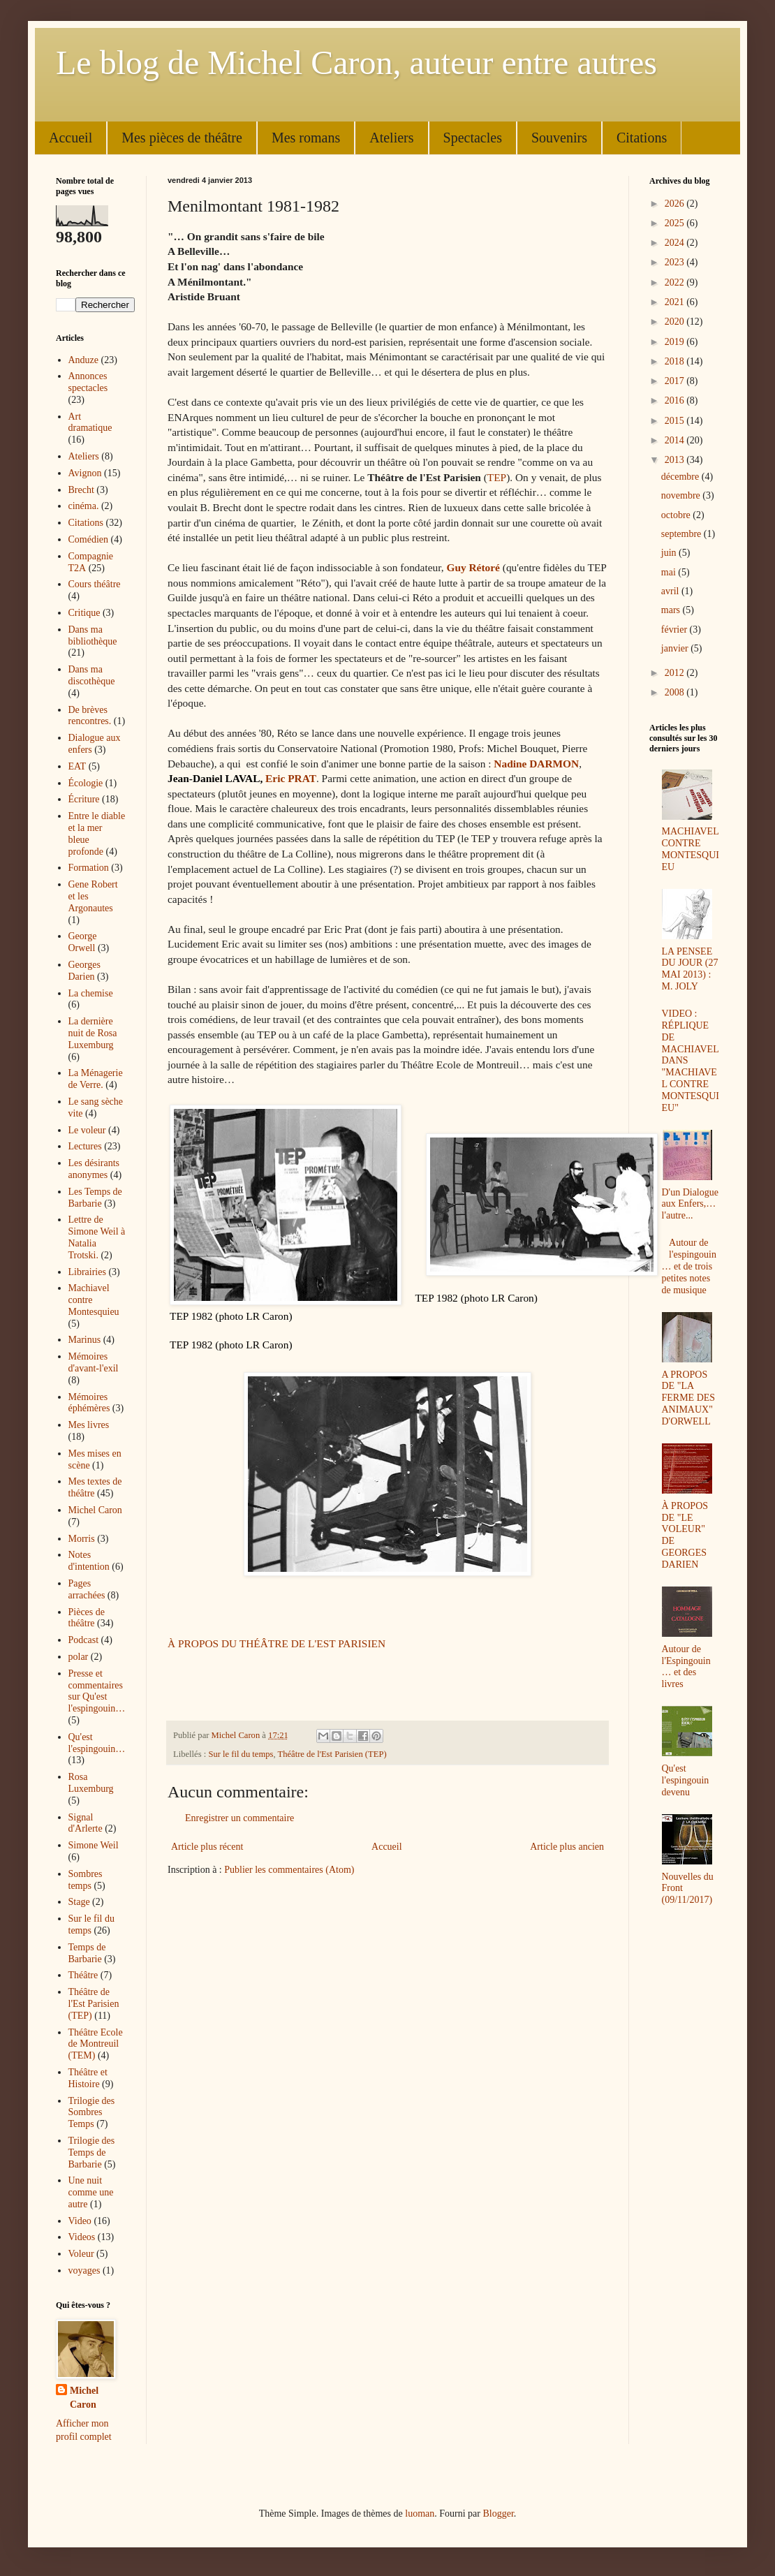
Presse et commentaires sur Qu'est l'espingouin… (97, 1691)
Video (79, 2221)
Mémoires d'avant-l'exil (93, 1362)
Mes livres (89, 1425)
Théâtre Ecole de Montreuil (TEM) (95, 2044)
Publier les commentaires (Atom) (289, 1869)
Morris (81, 1538)
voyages (84, 2270)
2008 (676, 692)
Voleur (81, 2254)
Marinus (84, 1339)
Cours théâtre (94, 584)
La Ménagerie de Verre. (95, 1079)
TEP (496, 477)
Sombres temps (85, 1880)
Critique (84, 613)
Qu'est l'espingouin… (97, 1743)
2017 (676, 381)
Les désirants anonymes (93, 1169)
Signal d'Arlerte (85, 1823)
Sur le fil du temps (240, 1754)
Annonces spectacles (88, 382)
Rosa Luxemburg (91, 1783)
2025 (676, 223)
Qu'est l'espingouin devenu (685, 1780)
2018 (676, 361)
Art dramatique (90, 422)
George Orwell (82, 942)
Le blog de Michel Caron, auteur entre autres (356, 62)
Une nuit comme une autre (91, 2192)
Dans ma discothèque (91, 675)
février (675, 629)
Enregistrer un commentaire (239, 1818)
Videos (82, 2237)
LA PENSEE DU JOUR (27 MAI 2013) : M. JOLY (690, 969)
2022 (676, 282)
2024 (676, 242)
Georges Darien (84, 970)
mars (672, 610)
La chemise (90, 993)
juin (670, 552)
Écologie (85, 783)
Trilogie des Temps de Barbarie (91, 2152)
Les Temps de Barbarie (95, 1197)
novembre (681, 495)
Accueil (70, 137)
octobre (677, 515)
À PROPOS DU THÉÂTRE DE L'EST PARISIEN (276, 1643)
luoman (419, 2513)
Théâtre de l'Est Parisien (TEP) (332, 1754)
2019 (676, 342)
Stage (79, 1902)
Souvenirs (559, 137)
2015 (676, 420)
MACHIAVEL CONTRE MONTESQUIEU (690, 848)
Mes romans (306, 137)
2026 (676, 203)
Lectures (85, 1146)
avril (671, 591)
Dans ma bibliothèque (92, 635)
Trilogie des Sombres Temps (91, 2113)
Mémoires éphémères (89, 1403)
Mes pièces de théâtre (181, 137)
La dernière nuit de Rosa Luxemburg (92, 1033)
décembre (681, 476)
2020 (676, 321)
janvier (676, 648)
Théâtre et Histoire (88, 2078)
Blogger (497, 2513)
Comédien (88, 539)
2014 (676, 440)
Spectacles (472, 137)
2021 (676, 302)
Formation (88, 867)
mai (670, 572)
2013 (676, 460)
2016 (676, 400)
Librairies (87, 1272)
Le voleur (87, 1130)
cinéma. (83, 506)
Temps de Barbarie (87, 1953)
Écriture (84, 799)
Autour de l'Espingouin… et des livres (686, 1666)
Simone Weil (93, 1845)
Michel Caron (95, 1510)
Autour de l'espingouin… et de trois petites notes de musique (689, 1266)
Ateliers (391, 137)
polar (78, 1656)
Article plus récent (207, 1846)
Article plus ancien (567, 1846)
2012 (676, 673)
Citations (642, 137)
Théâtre (83, 1975)
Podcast (83, 1640)
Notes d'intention (89, 1561)
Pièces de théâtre (86, 1618)
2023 (676, 262)
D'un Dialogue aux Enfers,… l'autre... (690, 1204)
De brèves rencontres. (90, 716)
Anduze (83, 360)
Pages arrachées (86, 1589)
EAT (77, 766)
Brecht (81, 490)
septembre (682, 534)
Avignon (85, 473)
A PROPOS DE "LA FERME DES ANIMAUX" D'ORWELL (689, 1398)
